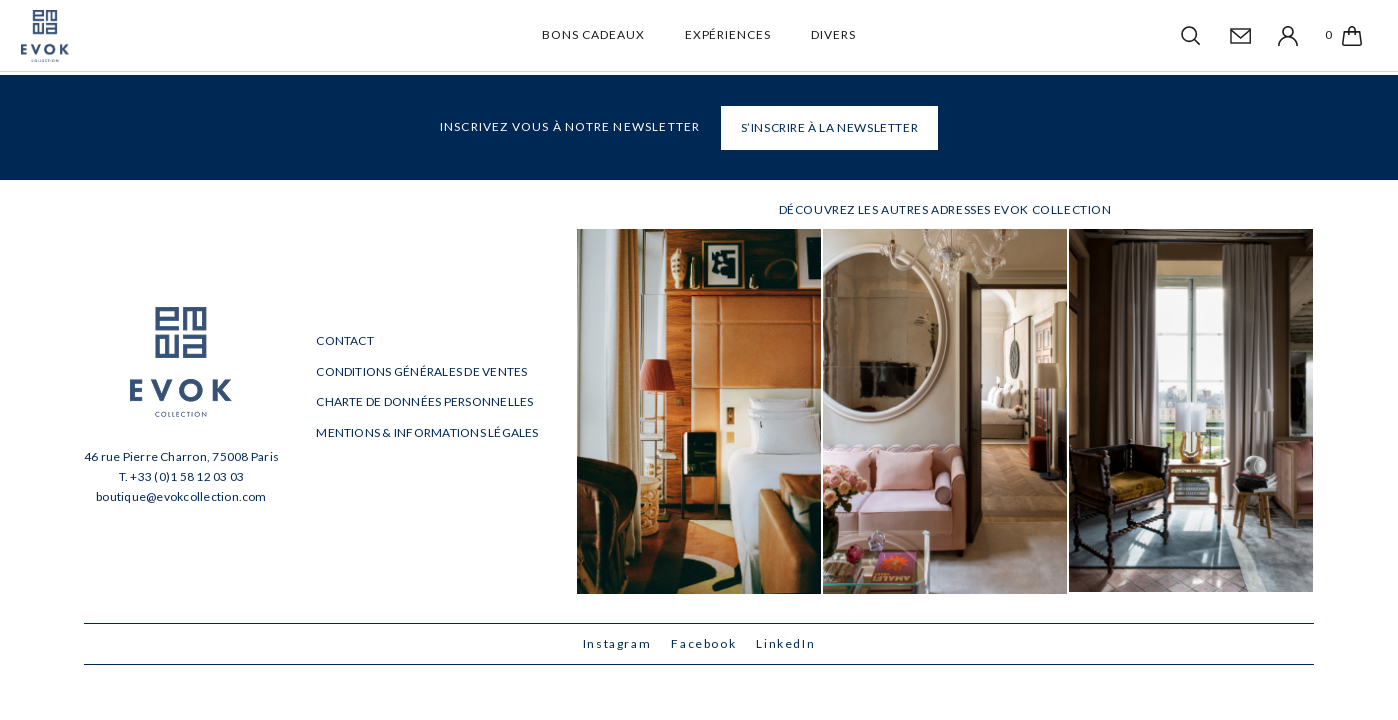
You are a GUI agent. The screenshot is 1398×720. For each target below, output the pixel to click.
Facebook (703, 643)
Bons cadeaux (593, 34)
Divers (833, 34)
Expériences (728, 34)
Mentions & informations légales (427, 432)
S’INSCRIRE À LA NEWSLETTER (830, 127)
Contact (345, 340)
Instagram (617, 643)
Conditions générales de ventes (421, 371)
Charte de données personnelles (424, 401)
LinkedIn (785, 643)
